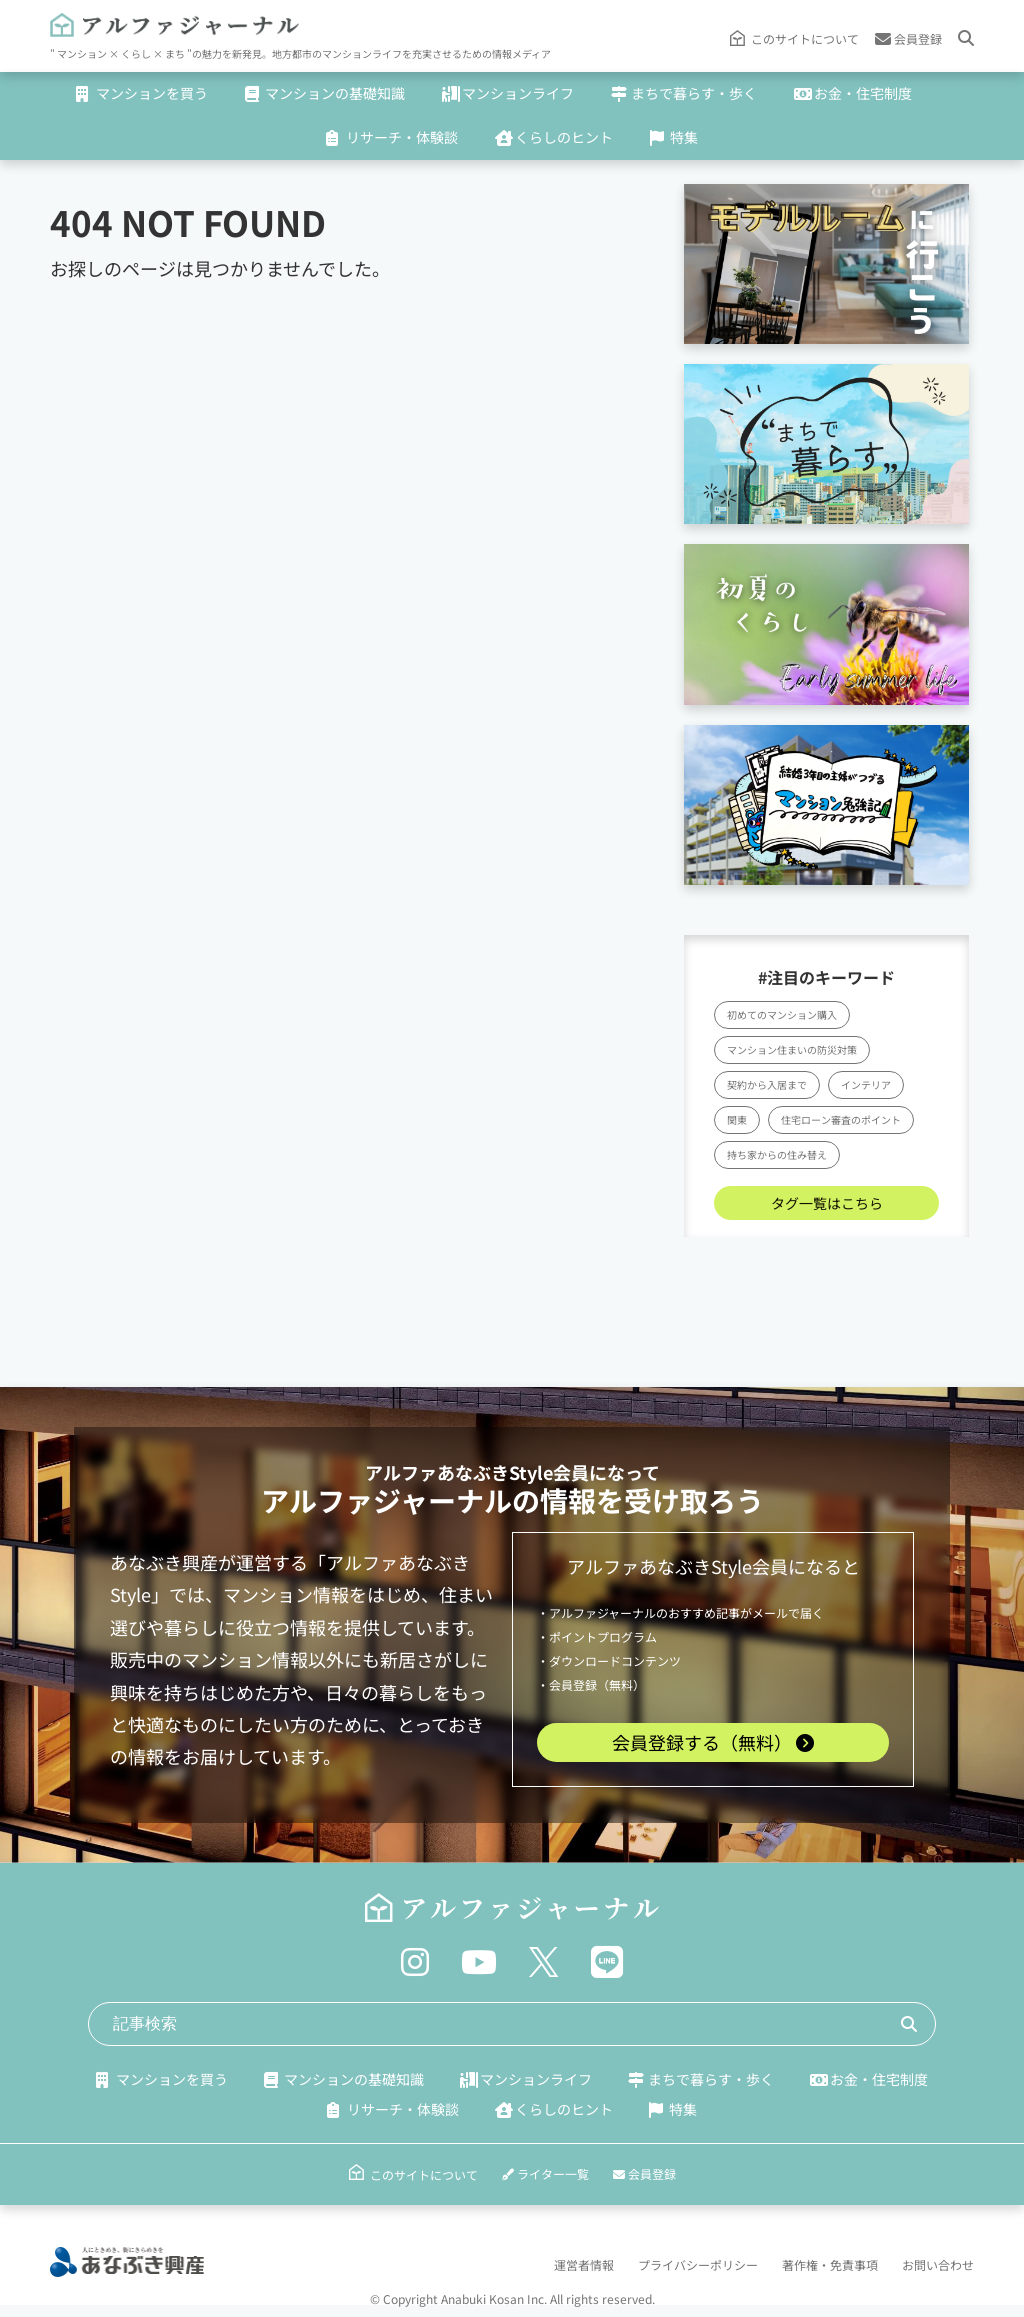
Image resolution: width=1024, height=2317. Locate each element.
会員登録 (908, 38)
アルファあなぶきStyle (459, 1472)
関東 (737, 1119)
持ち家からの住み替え (777, 1154)
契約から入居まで (767, 1084)
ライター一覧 (545, 2173)
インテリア (866, 1084)
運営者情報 (584, 2264)
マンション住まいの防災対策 (792, 1049)
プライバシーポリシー (698, 2264)
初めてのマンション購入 (782, 1014)
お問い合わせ (938, 2264)
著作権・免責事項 (830, 2264)
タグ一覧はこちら (827, 1203)
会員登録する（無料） (713, 1742)
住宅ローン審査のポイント (841, 1119)
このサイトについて (805, 38)
